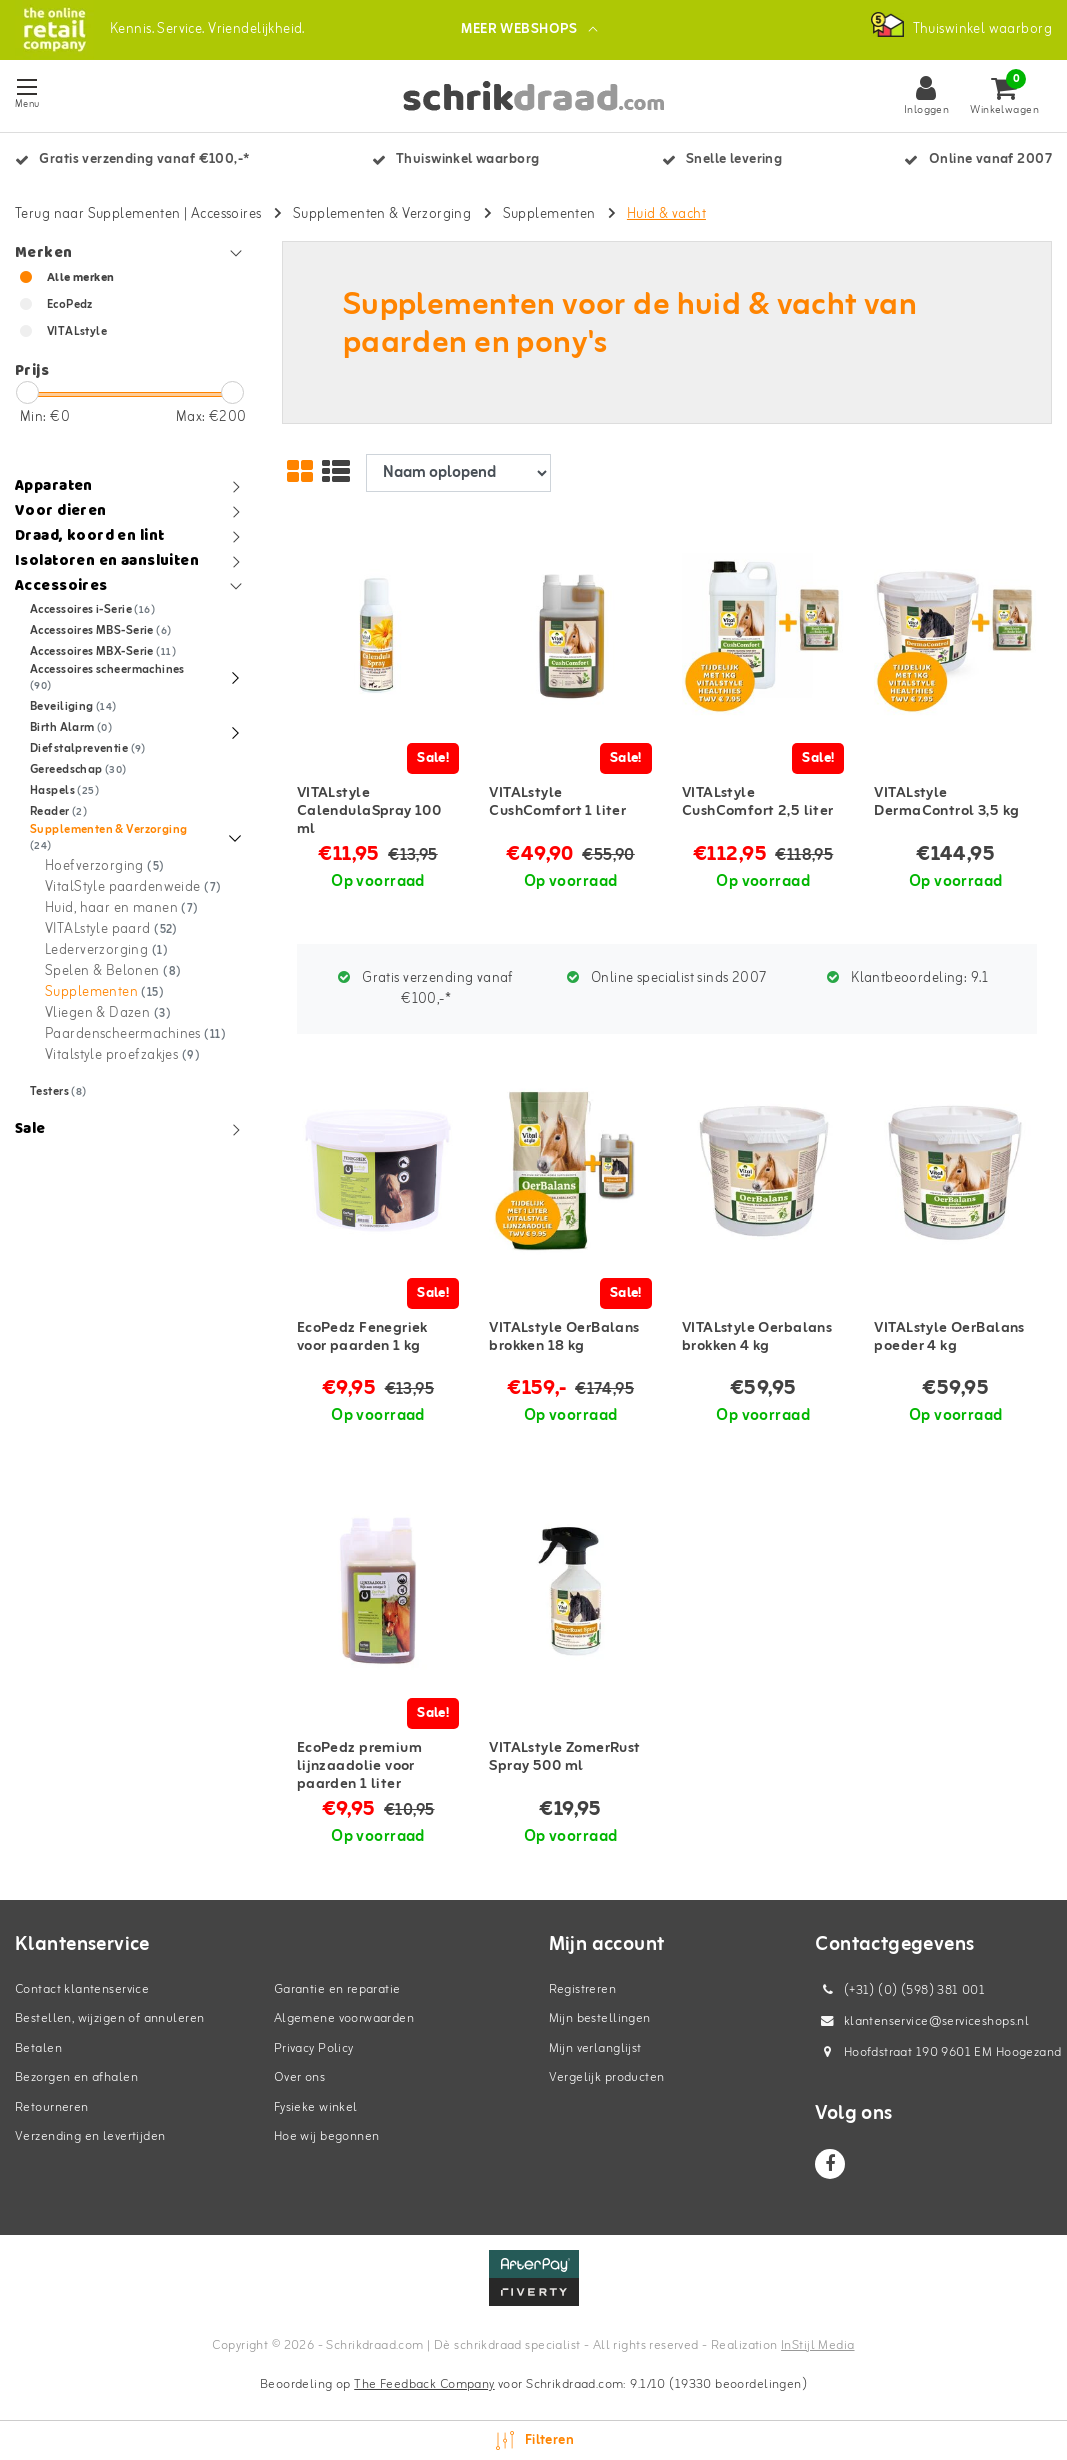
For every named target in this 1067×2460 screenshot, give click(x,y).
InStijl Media (817, 2345)
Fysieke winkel (316, 2107)
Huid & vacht (666, 214)
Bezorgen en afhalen (76, 2077)
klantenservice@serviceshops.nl (922, 2021)
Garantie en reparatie (337, 1989)
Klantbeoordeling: (907, 978)
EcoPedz (70, 305)
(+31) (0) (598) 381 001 (900, 1990)
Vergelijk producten (607, 2077)
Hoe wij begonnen (327, 2136)
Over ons (299, 2077)
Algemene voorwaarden (344, 2018)
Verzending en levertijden (90, 2136)
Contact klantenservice (82, 1989)
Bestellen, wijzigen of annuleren (109, 2018)
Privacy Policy (314, 2048)
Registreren (583, 1989)
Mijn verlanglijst (595, 2048)
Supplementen (549, 214)
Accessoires (226, 214)
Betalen (38, 2048)
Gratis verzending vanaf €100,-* (426, 989)
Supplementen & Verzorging (382, 214)
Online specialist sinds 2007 (667, 978)
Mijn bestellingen (600, 2018)
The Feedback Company (424, 2384)
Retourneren (52, 2107)
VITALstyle (77, 332)
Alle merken (81, 278)
